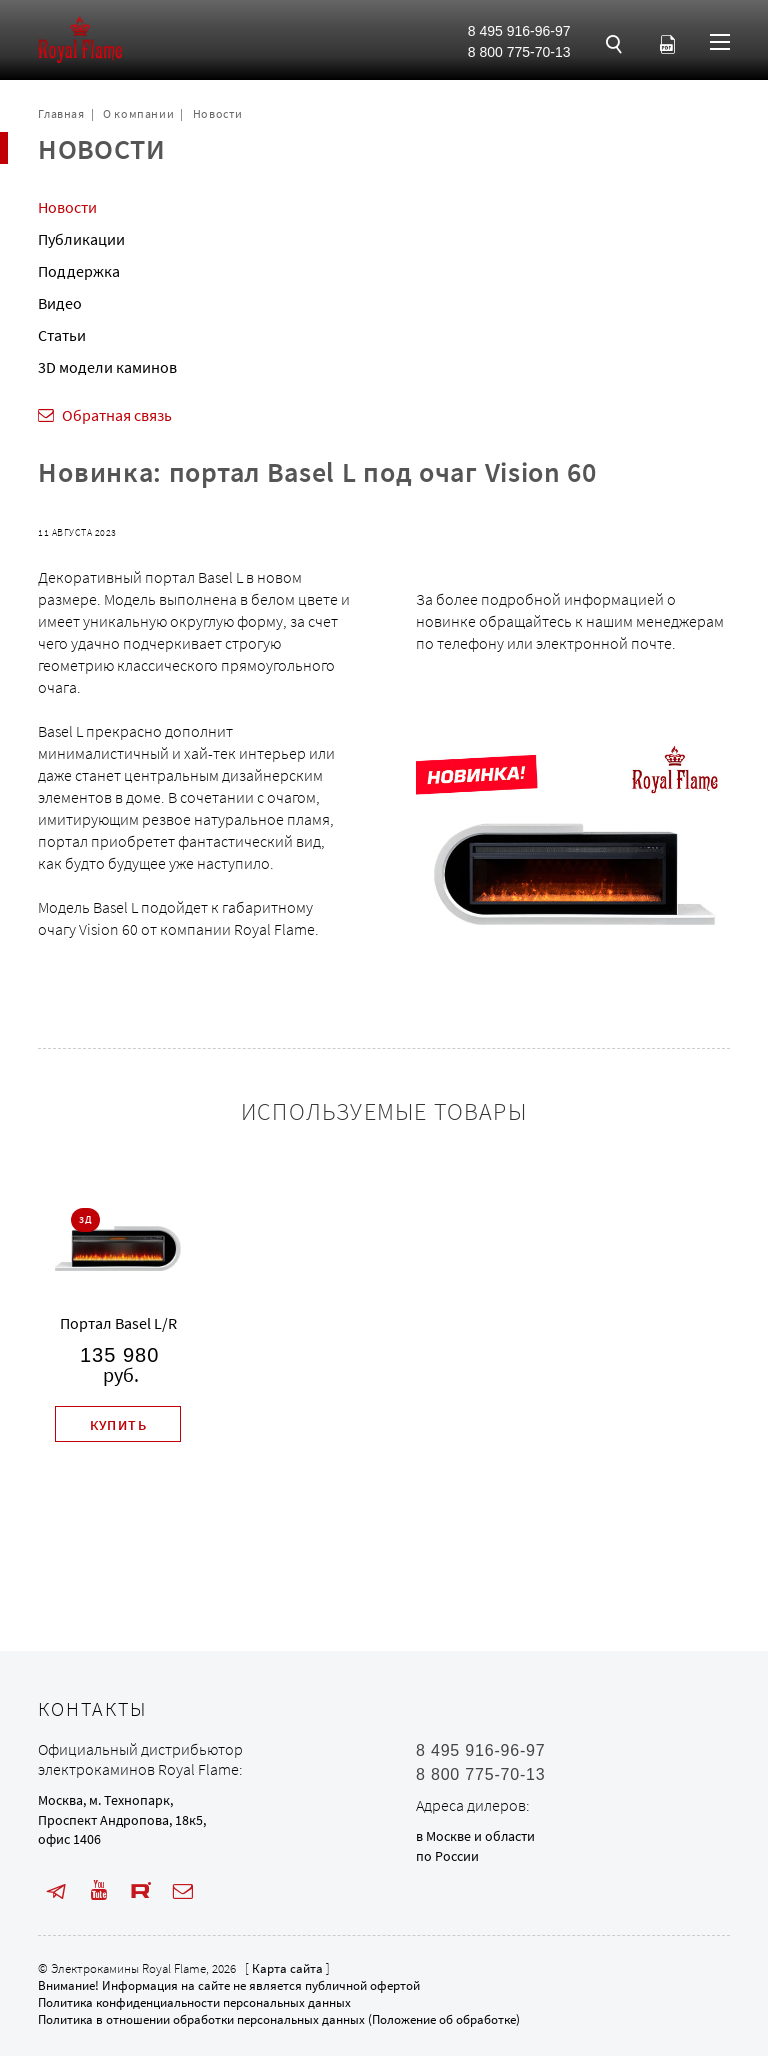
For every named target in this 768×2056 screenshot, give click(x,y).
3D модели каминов (107, 367)
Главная (61, 113)
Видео (60, 303)
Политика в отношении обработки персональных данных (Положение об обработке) (279, 2019)
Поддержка (79, 271)
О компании (138, 113)
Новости (218, 113)
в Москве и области (475, 1836)
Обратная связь (117, 415)
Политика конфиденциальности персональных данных (194, 2002)
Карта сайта (287, 1968)
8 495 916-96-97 (519, 31)
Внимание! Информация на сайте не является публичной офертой (229, 1985)
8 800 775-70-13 (519, 52)
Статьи (62, 335)
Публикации (81, 239)
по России (447, 1856)
